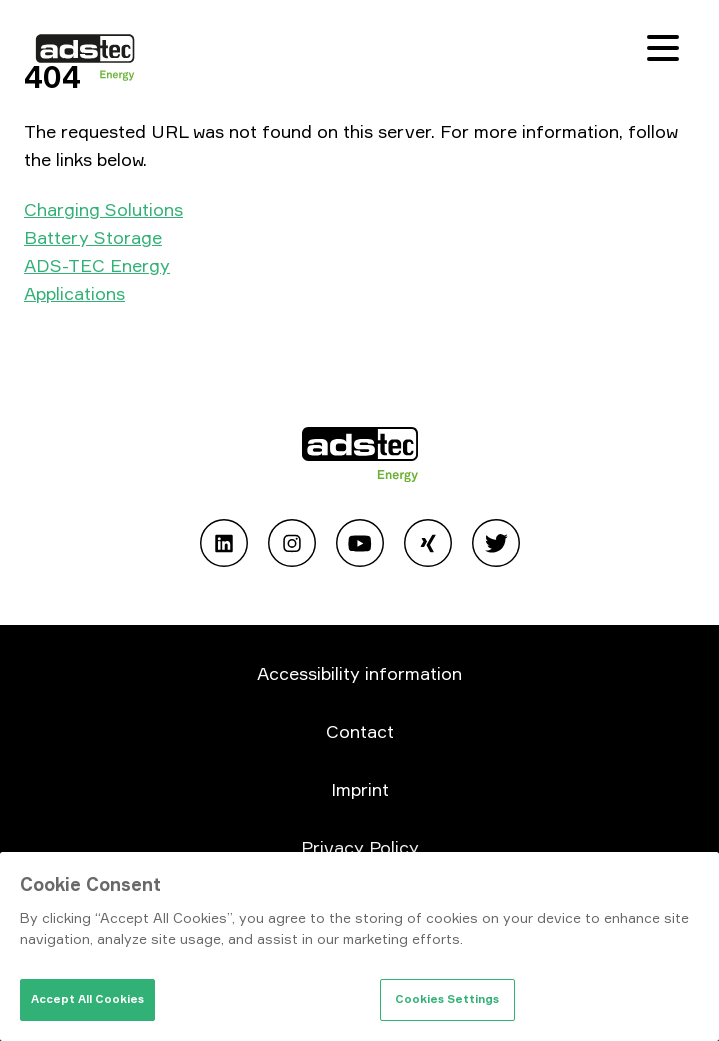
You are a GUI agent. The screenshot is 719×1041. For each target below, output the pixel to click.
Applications (74, 293)
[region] (359, 946)
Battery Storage (93, 237)
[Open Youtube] (360, 546)
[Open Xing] (428, 546)
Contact (360, 731)
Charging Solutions (103, 209)
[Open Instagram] (292, 546)
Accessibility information (359, 673)
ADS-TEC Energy (97, 265)
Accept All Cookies (87, 999)
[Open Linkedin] (224, 546)
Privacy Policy (360, 847)
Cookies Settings (447, 999)
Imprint (360, 789)
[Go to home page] (360, 458)
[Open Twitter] (496, 546)
